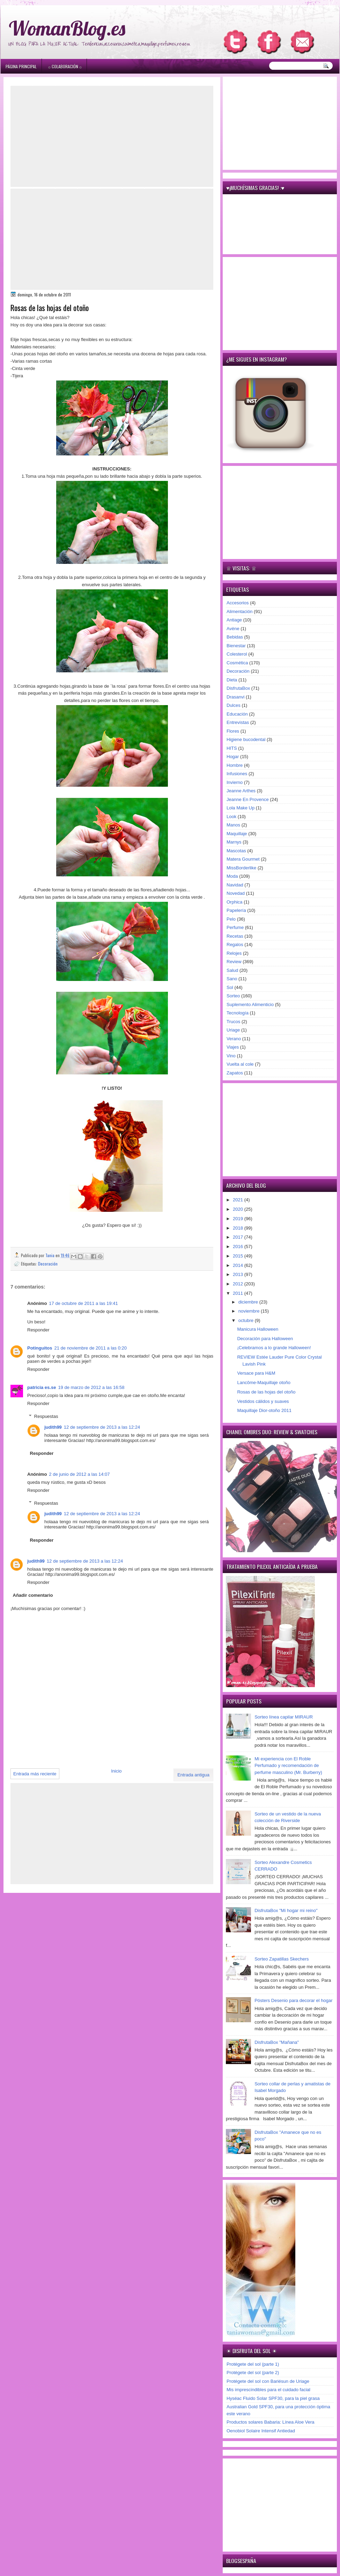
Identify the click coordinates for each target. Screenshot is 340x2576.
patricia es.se (41, 1387)
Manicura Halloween (257, 1329)
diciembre (248, 1302)
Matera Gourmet (243, 859)
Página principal (21, 66)
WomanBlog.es (67, 28)
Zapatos (235, 1072)
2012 (238, 1283)
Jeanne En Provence (248, 799)
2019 (238, 1218)
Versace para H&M (256, 1373)
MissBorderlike (241, 867)
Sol (230, 987)
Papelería (236, 910)
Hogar (233, 756)
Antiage (234, 619)
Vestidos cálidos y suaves (263, 1401)
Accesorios (238, 602)
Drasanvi (235, 697)
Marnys (234, 842)
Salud (232, 970)
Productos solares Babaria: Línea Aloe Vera (271, 2422)
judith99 (53, 1427)
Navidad (235, 884)
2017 (238, 1237)
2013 (238, 1274)
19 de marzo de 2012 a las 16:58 (91, 1387)
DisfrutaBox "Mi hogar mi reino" (285, 1910)
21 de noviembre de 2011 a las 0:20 (90, 1348)
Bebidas (235, 637)
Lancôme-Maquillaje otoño (263, 1382)
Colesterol (237, 654)
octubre (246, 1320)
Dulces (234, 705)
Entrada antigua (193, 1774)
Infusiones (237, 773)
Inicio (116, 1771)
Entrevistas (238, 722)
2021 (238, 1199)
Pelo (231, 919)
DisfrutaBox (238, 688)
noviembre (249, 1311)
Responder (38, 1329)
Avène (233, 628)
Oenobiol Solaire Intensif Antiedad (261, 2430)
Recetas (235, 936)
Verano (234, 1038)
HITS (232, 748)
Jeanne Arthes (241, 790)
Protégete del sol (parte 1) (253, 2364)
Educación (237, 714)
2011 (238, 1293)
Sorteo (233, 995)
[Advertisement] (112, 136)
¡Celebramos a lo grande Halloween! (274, 1347)
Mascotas (236, 850)
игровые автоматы (56, 3)
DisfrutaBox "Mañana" (276, 2042)
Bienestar (236, 645)
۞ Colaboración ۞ (65, 66)
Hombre (235, 765)
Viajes (233, 1047)
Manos (233, 825)
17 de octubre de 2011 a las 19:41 (83, 1303)
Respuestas (46, 1416)
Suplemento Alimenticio (250, 1004)
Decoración (48, 1264)
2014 (238, 1265)
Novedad (236, 893)
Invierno (235, 782)
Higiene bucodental (246, 739)
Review (234, 961)
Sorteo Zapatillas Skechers (281, 1959)
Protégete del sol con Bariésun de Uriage (268, 2381)
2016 (238, 1246)
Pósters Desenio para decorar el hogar (293, 2000)
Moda (232, 876)
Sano (232, 978)
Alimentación (239, 611)
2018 (238, 1228)
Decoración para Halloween (265, 1338)
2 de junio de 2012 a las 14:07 (79, 1474)
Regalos (235, 944)
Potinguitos (39, 1348)
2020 (238, 1209)
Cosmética (237, 662)
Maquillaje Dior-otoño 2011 (264, 1410)
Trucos (233, 1021)
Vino (231, 1055)
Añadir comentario (33, 1595)
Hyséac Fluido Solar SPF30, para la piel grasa (273, 2398)
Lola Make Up (240, 807)
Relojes (234, 953)
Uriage (233, 1030)
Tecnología (238, 1012)
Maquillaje (237, 833)
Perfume (235, 927)
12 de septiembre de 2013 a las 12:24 (102, 1427)
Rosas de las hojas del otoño (266, 1392)
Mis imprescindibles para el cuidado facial (268, 2389)
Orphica (235, 902)
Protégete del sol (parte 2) (253, 2372)
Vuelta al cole (240, 1064)
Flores (233, 731)
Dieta (232, 679)
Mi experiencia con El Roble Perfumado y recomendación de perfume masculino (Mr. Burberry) (288, 1765)
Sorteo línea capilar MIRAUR (283, 1717)
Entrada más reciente (35, 1773)
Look (231, 816)
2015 (238, 1256)
